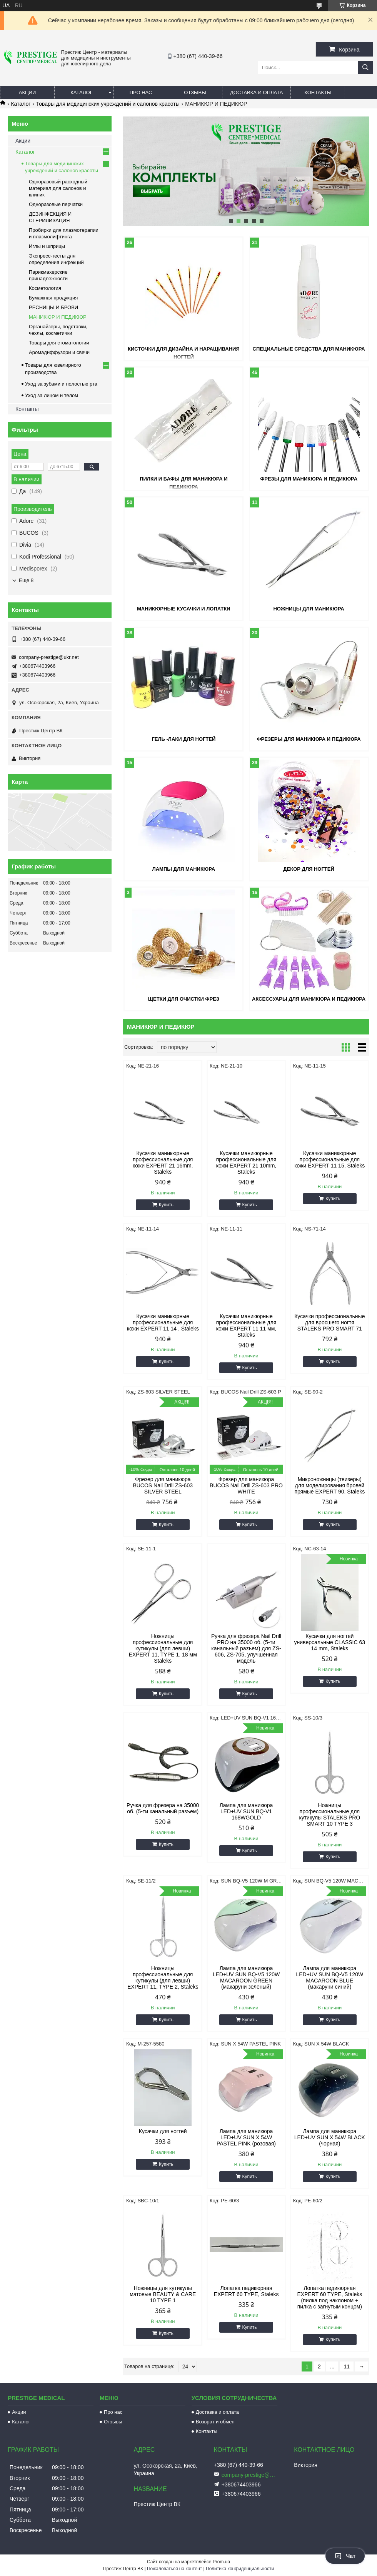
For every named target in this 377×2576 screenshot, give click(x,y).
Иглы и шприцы (47, 246)
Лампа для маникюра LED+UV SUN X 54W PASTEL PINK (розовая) (246, 2137)
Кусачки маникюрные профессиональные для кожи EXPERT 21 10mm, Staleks (246, 1162)
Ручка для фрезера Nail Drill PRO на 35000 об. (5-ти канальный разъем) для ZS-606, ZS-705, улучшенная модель (246, 1648)
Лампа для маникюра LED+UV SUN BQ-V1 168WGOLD (246, 1811)
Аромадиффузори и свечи (59, 352)
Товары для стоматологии (59, 343)
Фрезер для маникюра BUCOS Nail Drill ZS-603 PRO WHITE (246, 1485)
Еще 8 (26, 580)
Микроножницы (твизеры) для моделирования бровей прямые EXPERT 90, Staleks (329, 1485)
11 (347, 2366)
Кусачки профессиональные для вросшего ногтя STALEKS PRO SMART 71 (329, 1322)
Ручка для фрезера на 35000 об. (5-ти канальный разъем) (163, 1808)
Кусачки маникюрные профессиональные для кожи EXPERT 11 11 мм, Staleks (246, 1325)
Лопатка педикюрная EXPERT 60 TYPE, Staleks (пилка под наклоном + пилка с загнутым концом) (329, 2297)
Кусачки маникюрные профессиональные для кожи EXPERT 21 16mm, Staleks (163, 1162)
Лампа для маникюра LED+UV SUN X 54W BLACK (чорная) (329, 2137)
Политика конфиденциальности (240, 2568)
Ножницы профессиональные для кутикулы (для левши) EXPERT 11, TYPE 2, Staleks (162, 1977)
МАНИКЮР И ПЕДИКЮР (58, 317)
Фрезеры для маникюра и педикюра (308, 739)
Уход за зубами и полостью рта (61, 384)
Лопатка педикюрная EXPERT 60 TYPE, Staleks (246, 2291)
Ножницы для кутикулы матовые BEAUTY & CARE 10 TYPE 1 (163, 2294)
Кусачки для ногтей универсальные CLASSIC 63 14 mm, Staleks (329, 1642)
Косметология (45, 288)
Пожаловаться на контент (174, 2568)
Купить (166, 1204)
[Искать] (365, 67)
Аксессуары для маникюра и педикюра (308, 999)
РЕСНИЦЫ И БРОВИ (53, 307)
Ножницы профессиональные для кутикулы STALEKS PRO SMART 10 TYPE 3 (329, 1814)
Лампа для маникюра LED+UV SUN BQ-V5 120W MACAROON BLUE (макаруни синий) (329, 1977)
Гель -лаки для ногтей (183, 739)
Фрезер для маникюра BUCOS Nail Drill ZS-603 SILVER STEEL (163, 1485)
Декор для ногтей (308, 869)
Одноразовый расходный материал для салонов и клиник (58, 188)
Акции (27, 92)
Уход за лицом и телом (51, 395)
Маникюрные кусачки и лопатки (183, 609)
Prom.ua (221, 2561)
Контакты (317, 92)
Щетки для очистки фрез (183, 999)
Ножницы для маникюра (308, 609)
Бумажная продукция (53, 298)
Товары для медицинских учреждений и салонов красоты (108, 104)
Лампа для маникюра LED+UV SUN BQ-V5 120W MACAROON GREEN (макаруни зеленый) (246, 1977)
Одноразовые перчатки (56, 204)
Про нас (141, 92)
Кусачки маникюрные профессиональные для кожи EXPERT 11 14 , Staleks (163, 1322)
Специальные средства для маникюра (309, 349)
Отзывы (195, 92)
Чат (345, 2556)
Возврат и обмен (215, 2422)
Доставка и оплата (256, 92)
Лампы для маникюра (183, 869)
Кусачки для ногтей (163, 2131)
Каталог (81, 92)
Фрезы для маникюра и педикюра (308, 479)
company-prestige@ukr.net (49, 657)
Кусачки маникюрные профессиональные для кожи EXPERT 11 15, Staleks (329, 1159)
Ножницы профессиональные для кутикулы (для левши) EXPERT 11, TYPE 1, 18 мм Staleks (163, 1648)
